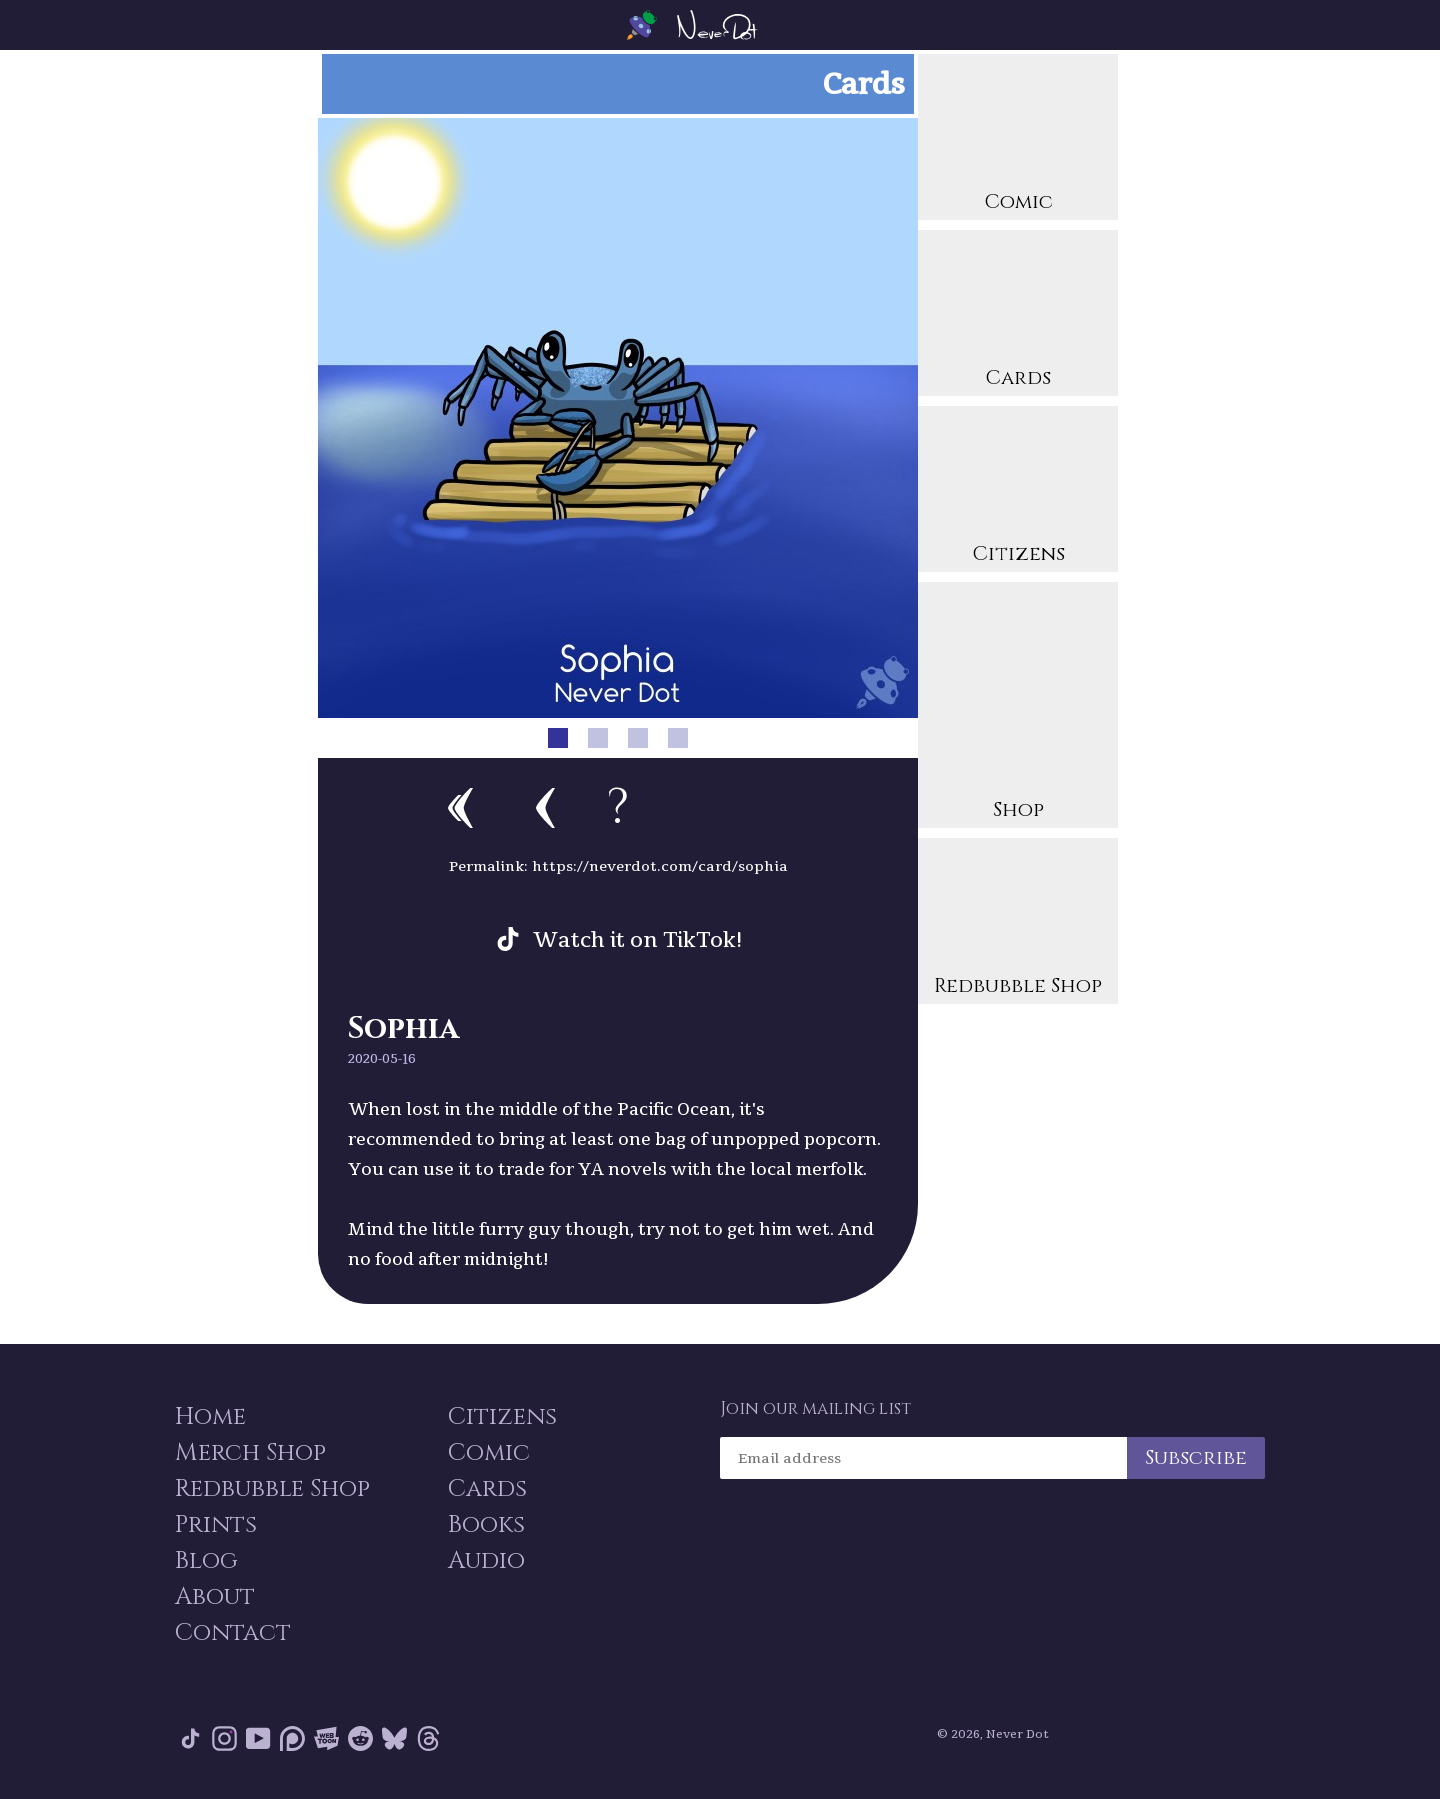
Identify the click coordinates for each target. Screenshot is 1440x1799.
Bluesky (394, 1738)
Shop (1018, 707)
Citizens (1018, 491)
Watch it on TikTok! (638, 939)
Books (486, 1525)
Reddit (360, 1738)
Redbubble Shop (1018, 923)
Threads (428, 1738)
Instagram (224, 1738)
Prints (216, 1525)
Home (210, 1417)
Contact (233, 1633)
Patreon (292, 1738)
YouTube (258, 1738)
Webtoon (326, 1738)
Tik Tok (190, 1738)
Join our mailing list (815, 1409)
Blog (206, 1561)
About (215, 1597)
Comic (1018, 139)
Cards (1018, 315)
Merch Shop (250, 1453)
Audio (486, 1561)
